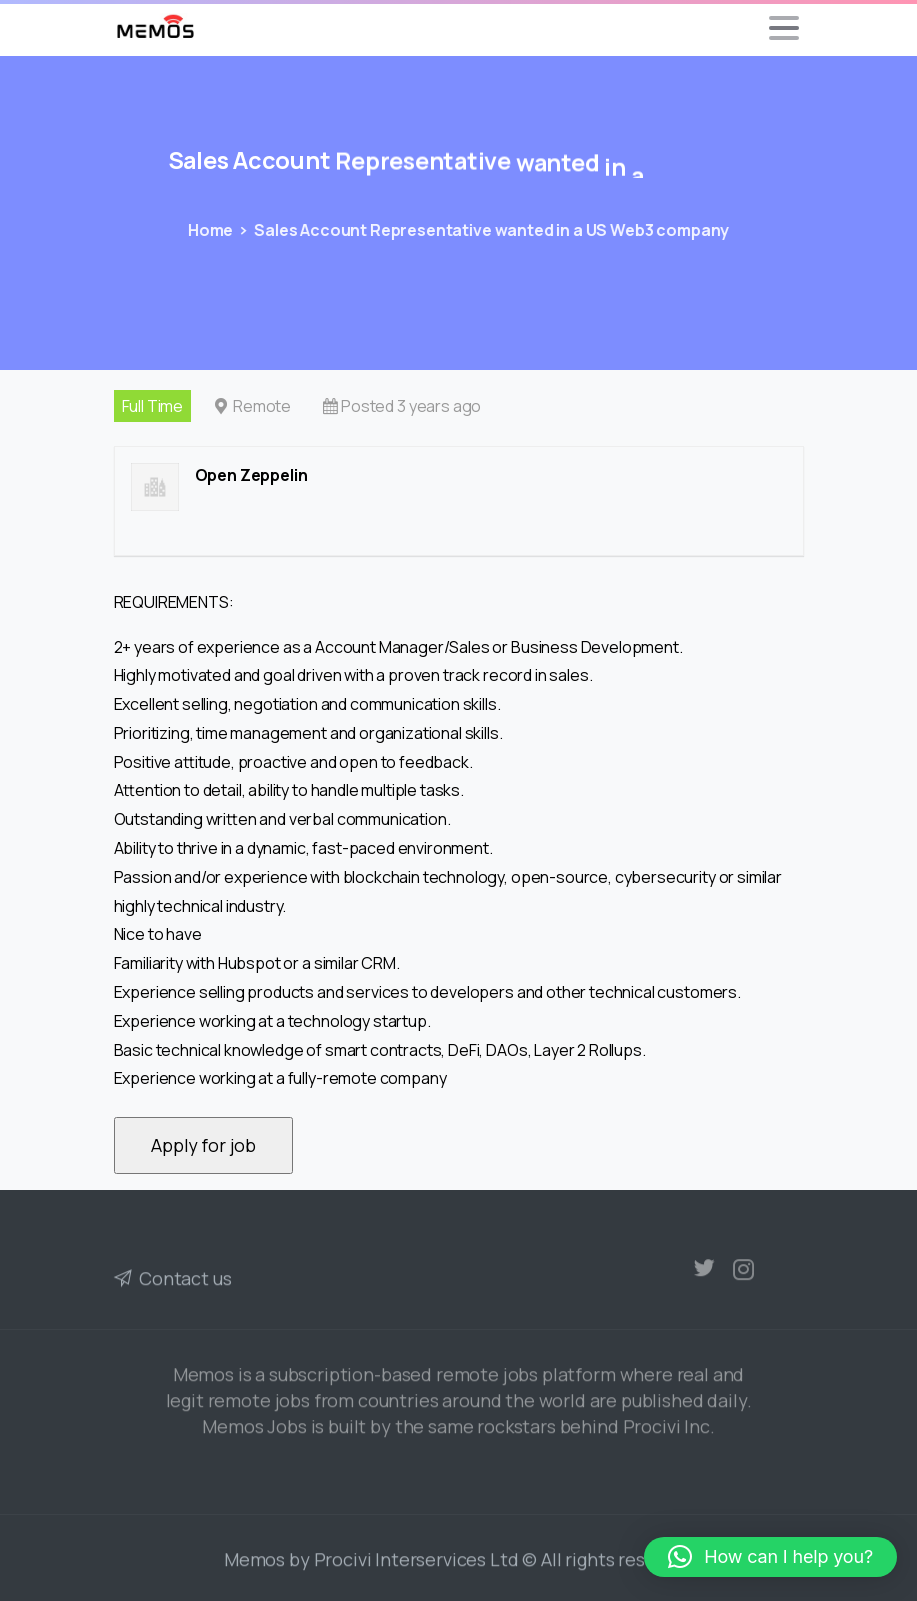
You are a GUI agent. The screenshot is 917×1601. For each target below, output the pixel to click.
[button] (770, 1557)
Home (209, 230)
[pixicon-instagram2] (744, 1283)
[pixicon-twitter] (704, 1272)
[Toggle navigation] (784, 28)
